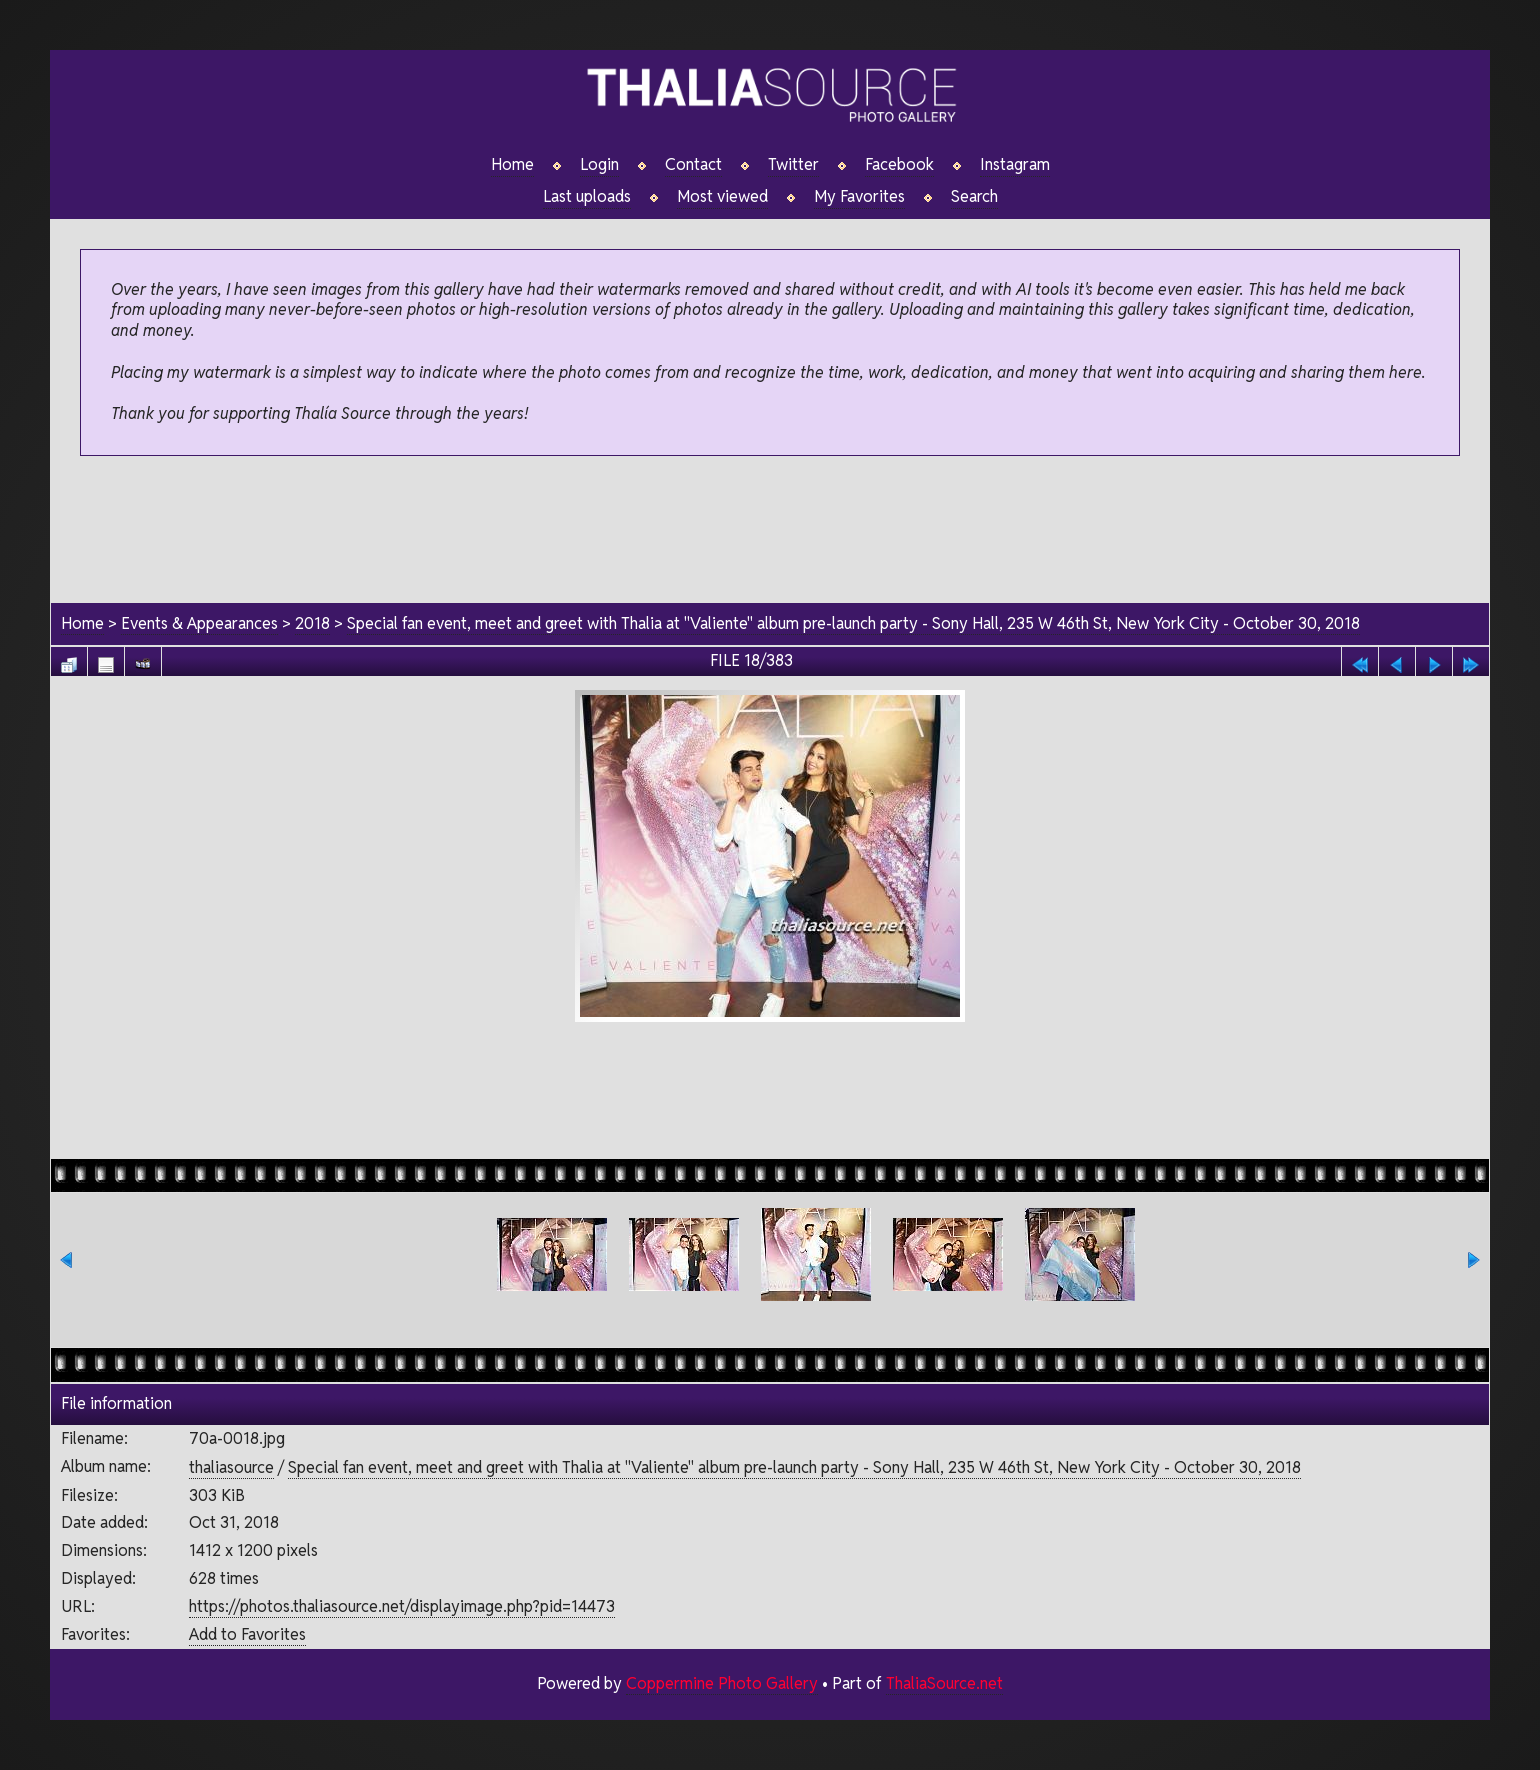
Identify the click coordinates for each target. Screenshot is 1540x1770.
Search (974, 197)
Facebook (899, 165)
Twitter (793, 165)
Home (512, 165)
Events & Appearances (199, 623)
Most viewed (722, 197)
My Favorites (859, 197)
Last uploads (587, 197)
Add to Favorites (247, 1634)
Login (599, 165)
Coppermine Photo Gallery (722, 1683)
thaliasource (231, 1467)
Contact (693, 165)
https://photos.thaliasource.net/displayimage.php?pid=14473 (402, 1606)
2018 (312, 623)
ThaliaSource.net (944, 1683)
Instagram (1015, 165)
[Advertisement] (770, 531)
